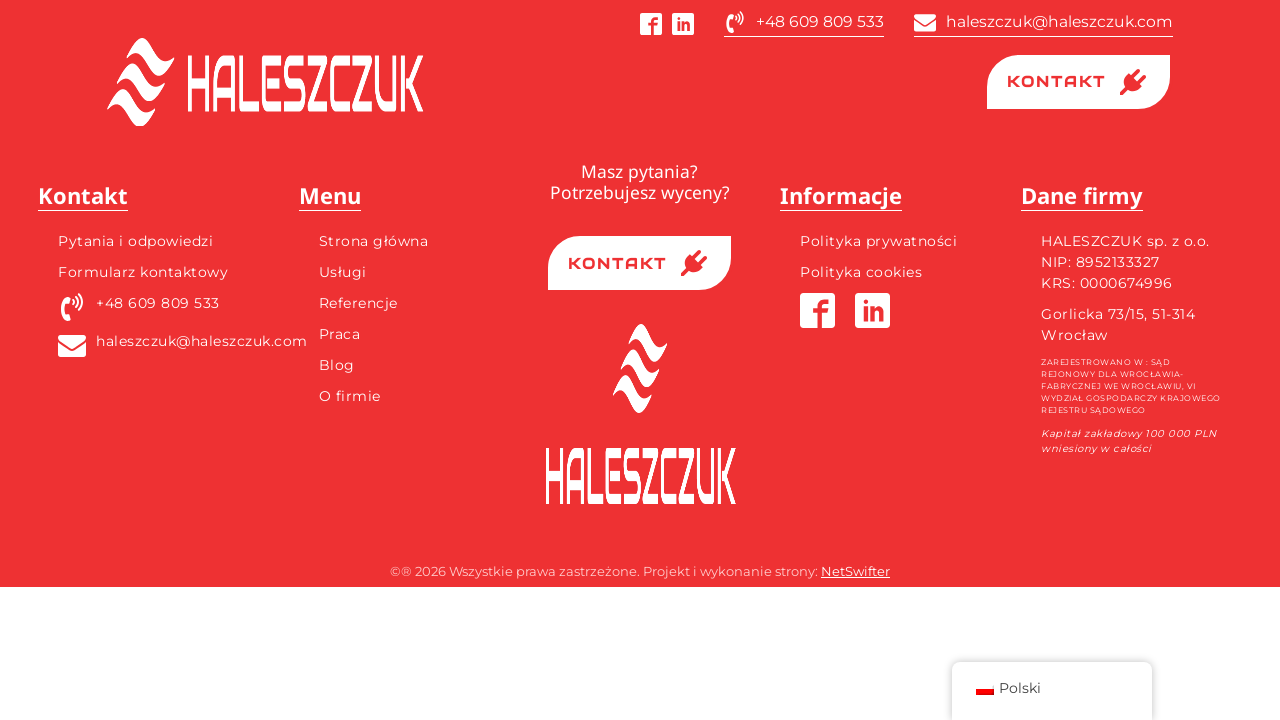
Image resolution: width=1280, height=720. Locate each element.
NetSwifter (855, 571)
